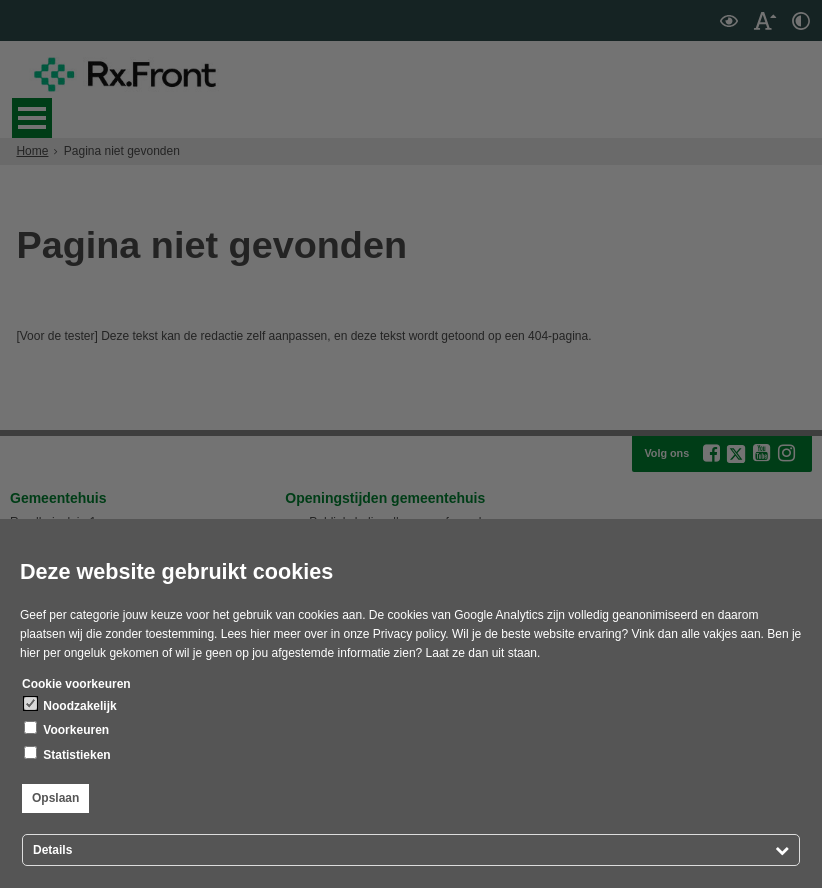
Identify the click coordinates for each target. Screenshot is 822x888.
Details (52, 850)
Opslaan (55, 798)
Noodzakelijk (70, 705)
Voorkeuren (66, 729)
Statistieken (67, 754)
